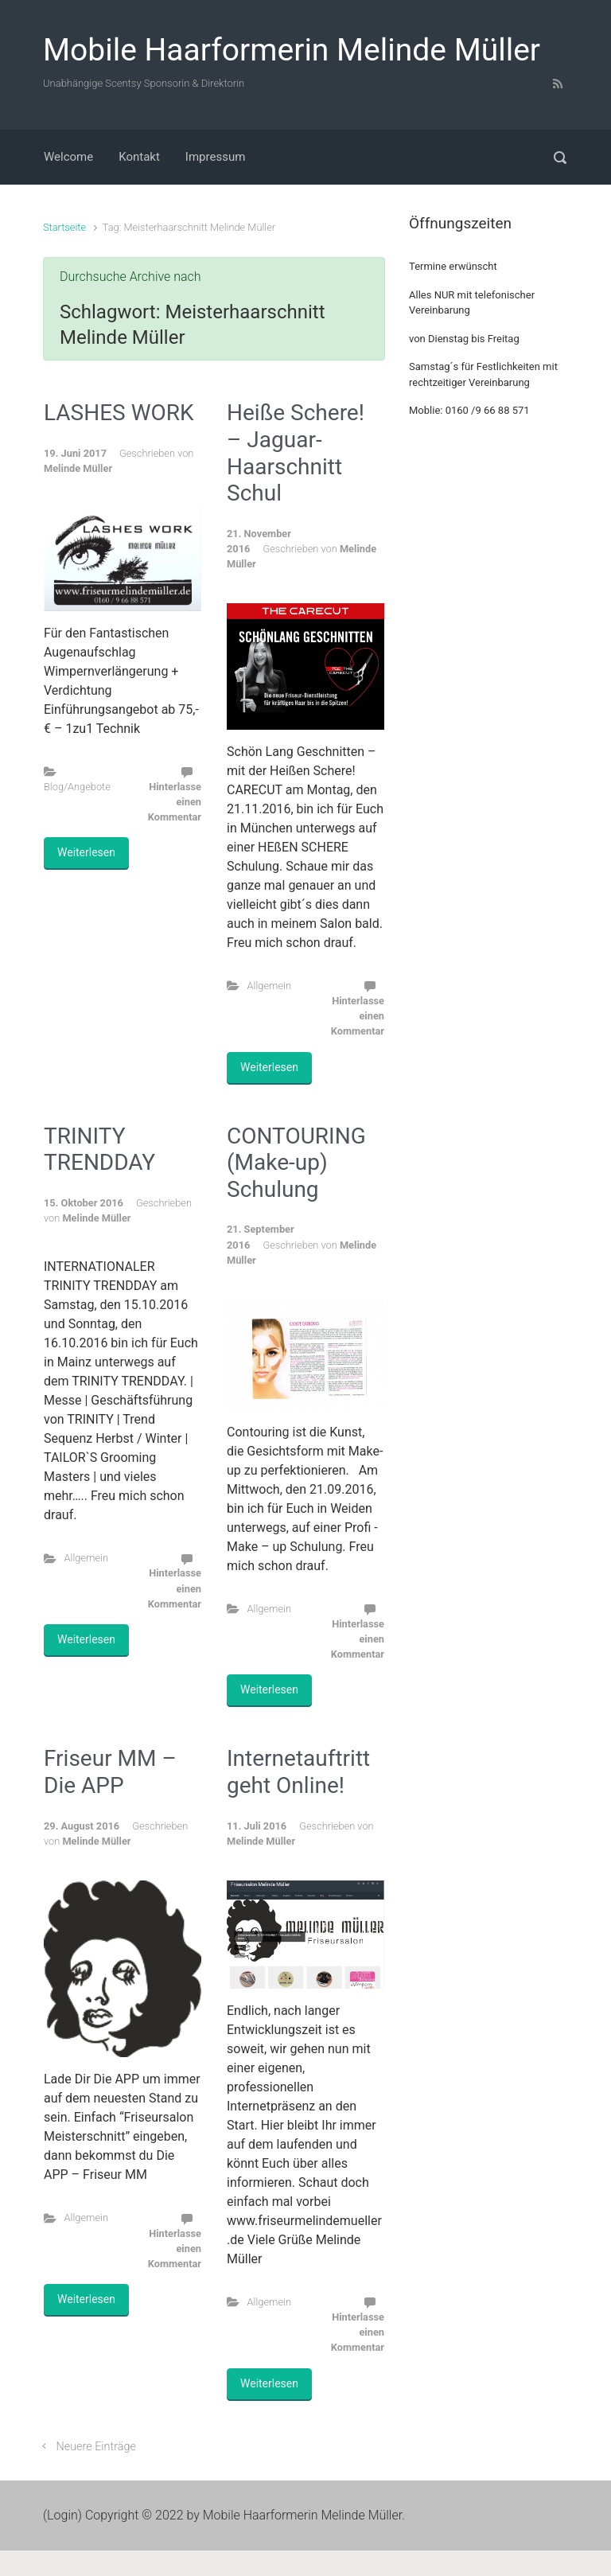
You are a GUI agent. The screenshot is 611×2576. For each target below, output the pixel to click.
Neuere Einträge (96, 2446)
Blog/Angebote (77, 787)
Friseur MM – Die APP (110, 1772)
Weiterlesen (86, 852)
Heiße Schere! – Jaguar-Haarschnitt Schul (295, 452)
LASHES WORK (119, 412)
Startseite (64, 227)
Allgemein (269, 986)
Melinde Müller (78, 468)
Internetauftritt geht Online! (298, 1772)
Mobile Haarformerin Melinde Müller (291, 50)
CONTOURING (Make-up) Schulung (296, 1162)
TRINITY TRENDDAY (99, 1149)
